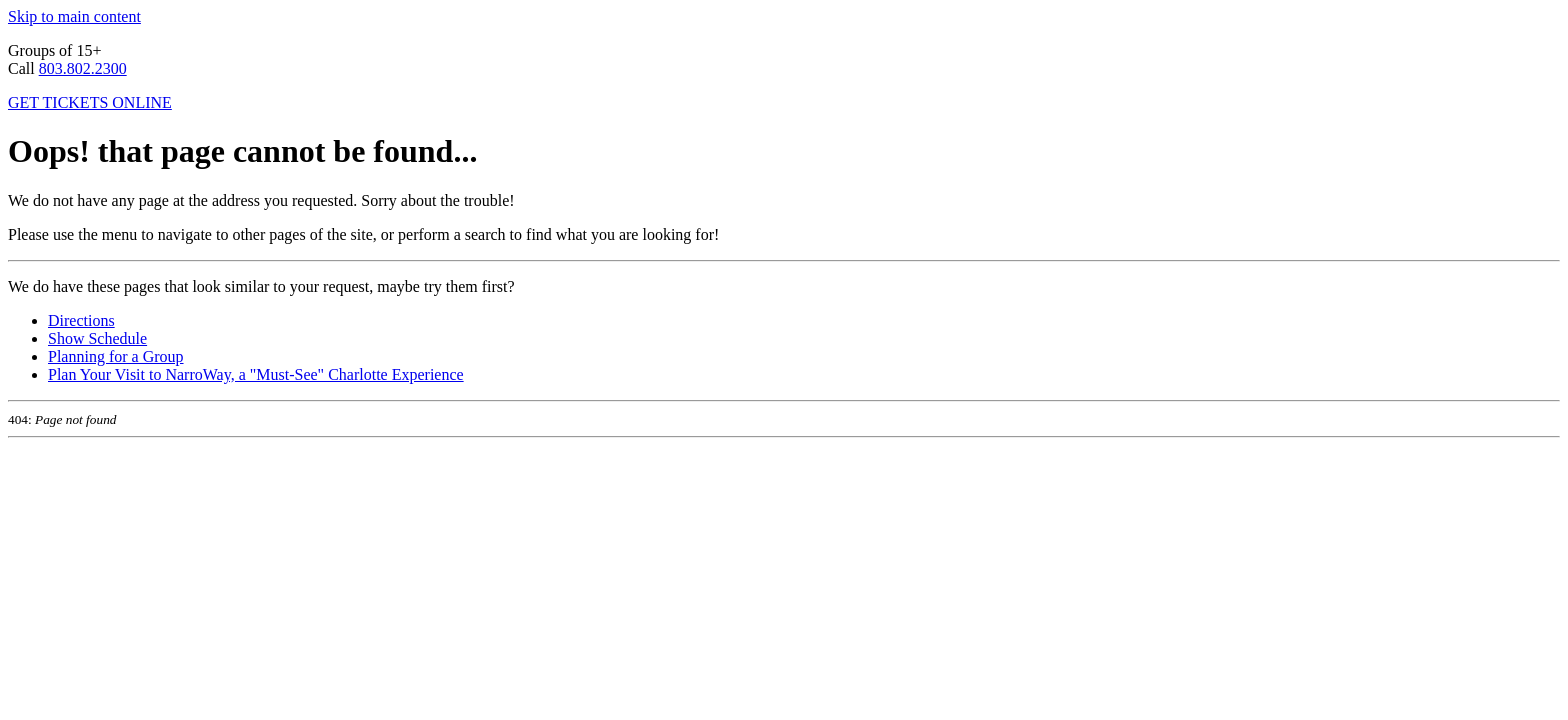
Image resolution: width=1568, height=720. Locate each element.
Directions (81, 320)
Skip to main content (74, 16)
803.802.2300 (83, 68)
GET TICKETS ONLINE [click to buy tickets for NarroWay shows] (90, 102)
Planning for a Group (116, 356)
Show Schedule (97, 338)
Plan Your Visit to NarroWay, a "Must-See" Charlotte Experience (256, 374)
